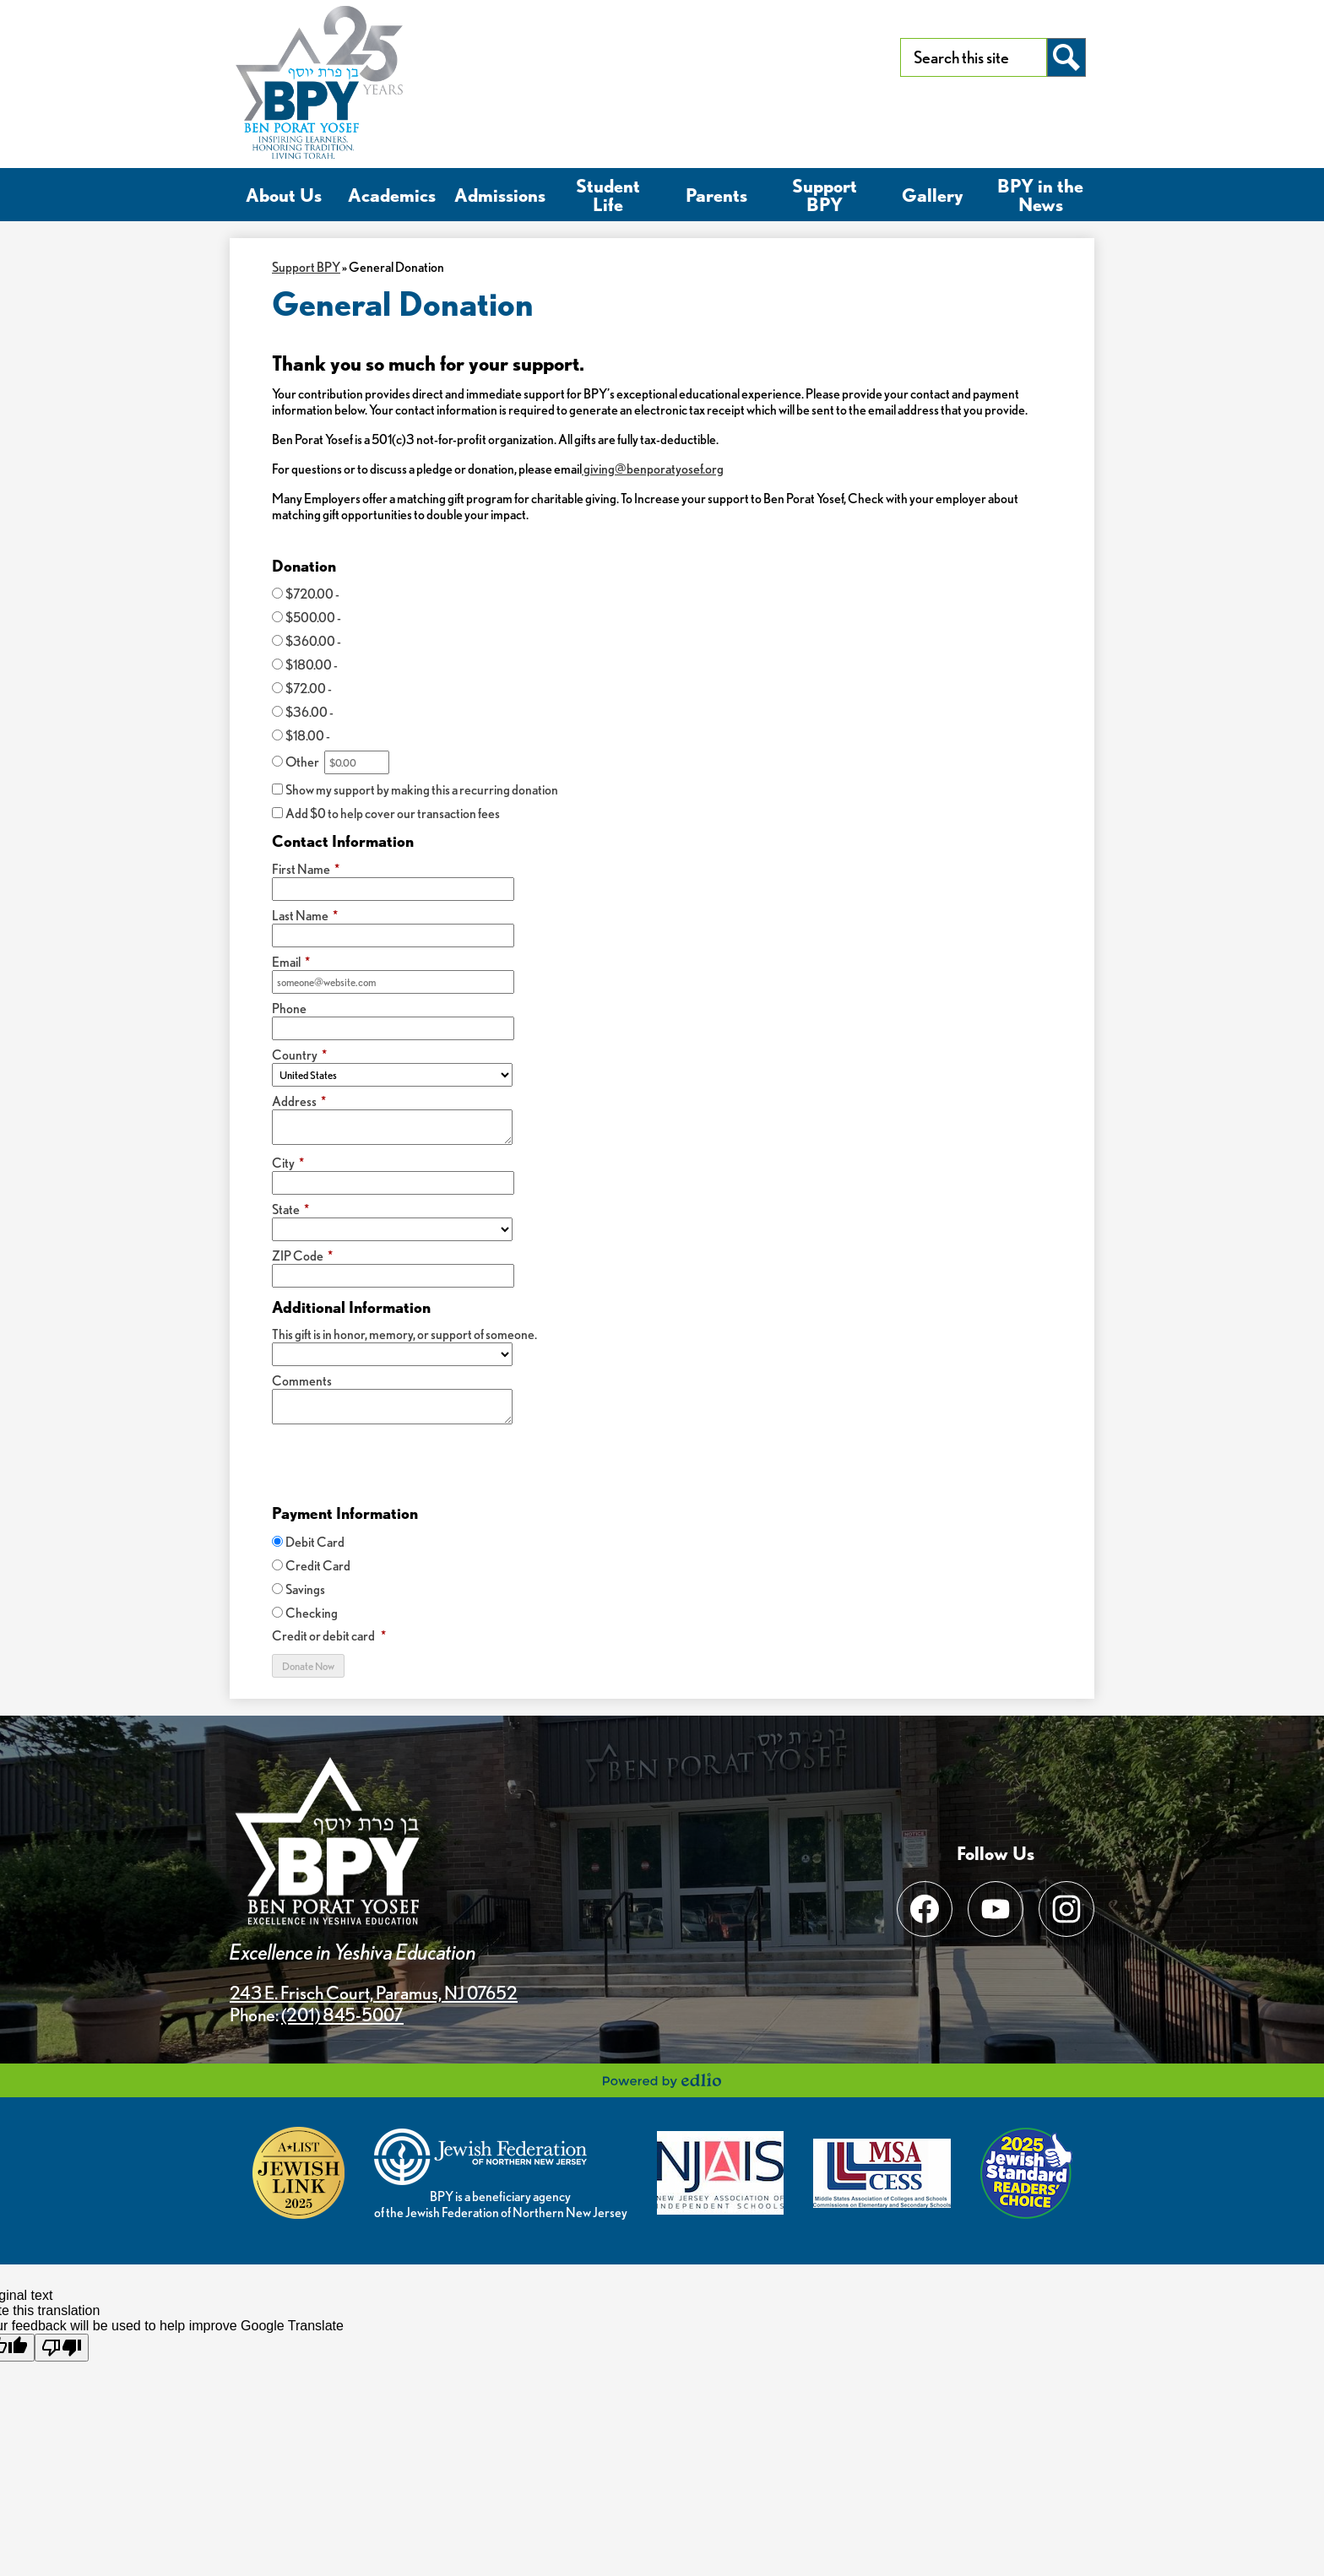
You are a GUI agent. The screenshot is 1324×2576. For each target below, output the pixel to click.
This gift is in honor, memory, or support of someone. (404, 1334)
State (290, 1209)
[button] (284, 194)
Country (299, 1055)
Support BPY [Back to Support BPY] (306, 267)
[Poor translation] (62, 2348)
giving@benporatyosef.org (653, 469)
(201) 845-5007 (342, 2015)
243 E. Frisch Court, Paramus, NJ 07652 (374, 1993)
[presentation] (400, 1464)
